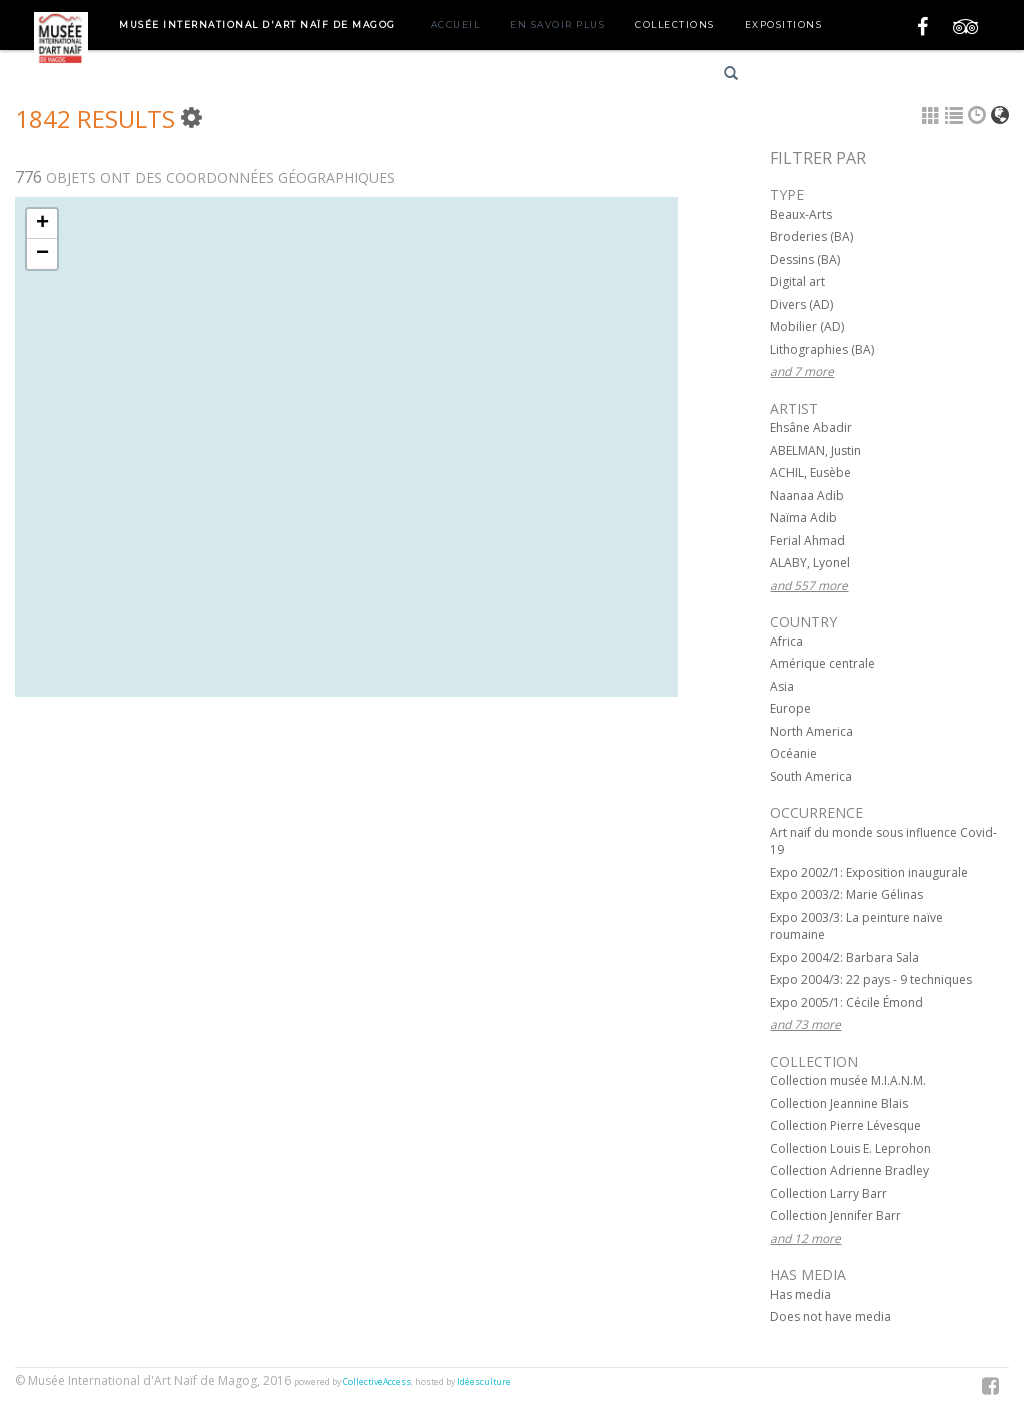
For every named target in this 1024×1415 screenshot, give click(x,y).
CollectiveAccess (377, 1382)
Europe (790, 708)
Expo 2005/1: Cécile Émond (846, 1002)
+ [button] (42, 224)
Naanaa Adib (807, 495)
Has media (800, 1294)
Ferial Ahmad (807, 540)
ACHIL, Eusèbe (810, 472)
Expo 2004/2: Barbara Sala (844, 957)
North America (811, 731)
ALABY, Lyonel (810, 562)
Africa (786, 641)
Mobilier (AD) (807, 326)
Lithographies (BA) (822, 349)
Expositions (784, 24)
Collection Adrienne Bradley (849, 1170)
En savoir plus (557, 24)
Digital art (797, 281)
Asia (782, 686)
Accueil (456, 24)
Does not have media (830, 1316)
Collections (675, 24)
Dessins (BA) (805, 259)
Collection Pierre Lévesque (845, 1125)
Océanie (793, 753)
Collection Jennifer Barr (835, 1215)
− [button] (42, 254)
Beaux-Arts (801, 214)
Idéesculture (484, 1382)
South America (811, 776)
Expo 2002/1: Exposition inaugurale (869, 872)
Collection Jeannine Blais (839, 1103)
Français (796, 76)
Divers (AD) (801, 304)
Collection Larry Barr (828, 1193)
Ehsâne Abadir (811, 427)
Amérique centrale (822, 663)
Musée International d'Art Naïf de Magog (257, 24)
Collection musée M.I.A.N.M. (848, 1080)
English (867, 76)
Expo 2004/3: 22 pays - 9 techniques (871, 979)
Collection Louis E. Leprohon (850, 1148)
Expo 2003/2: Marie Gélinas (846, 894)
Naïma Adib (803, 517)
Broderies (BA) (811, 236)
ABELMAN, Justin (815, 450)
